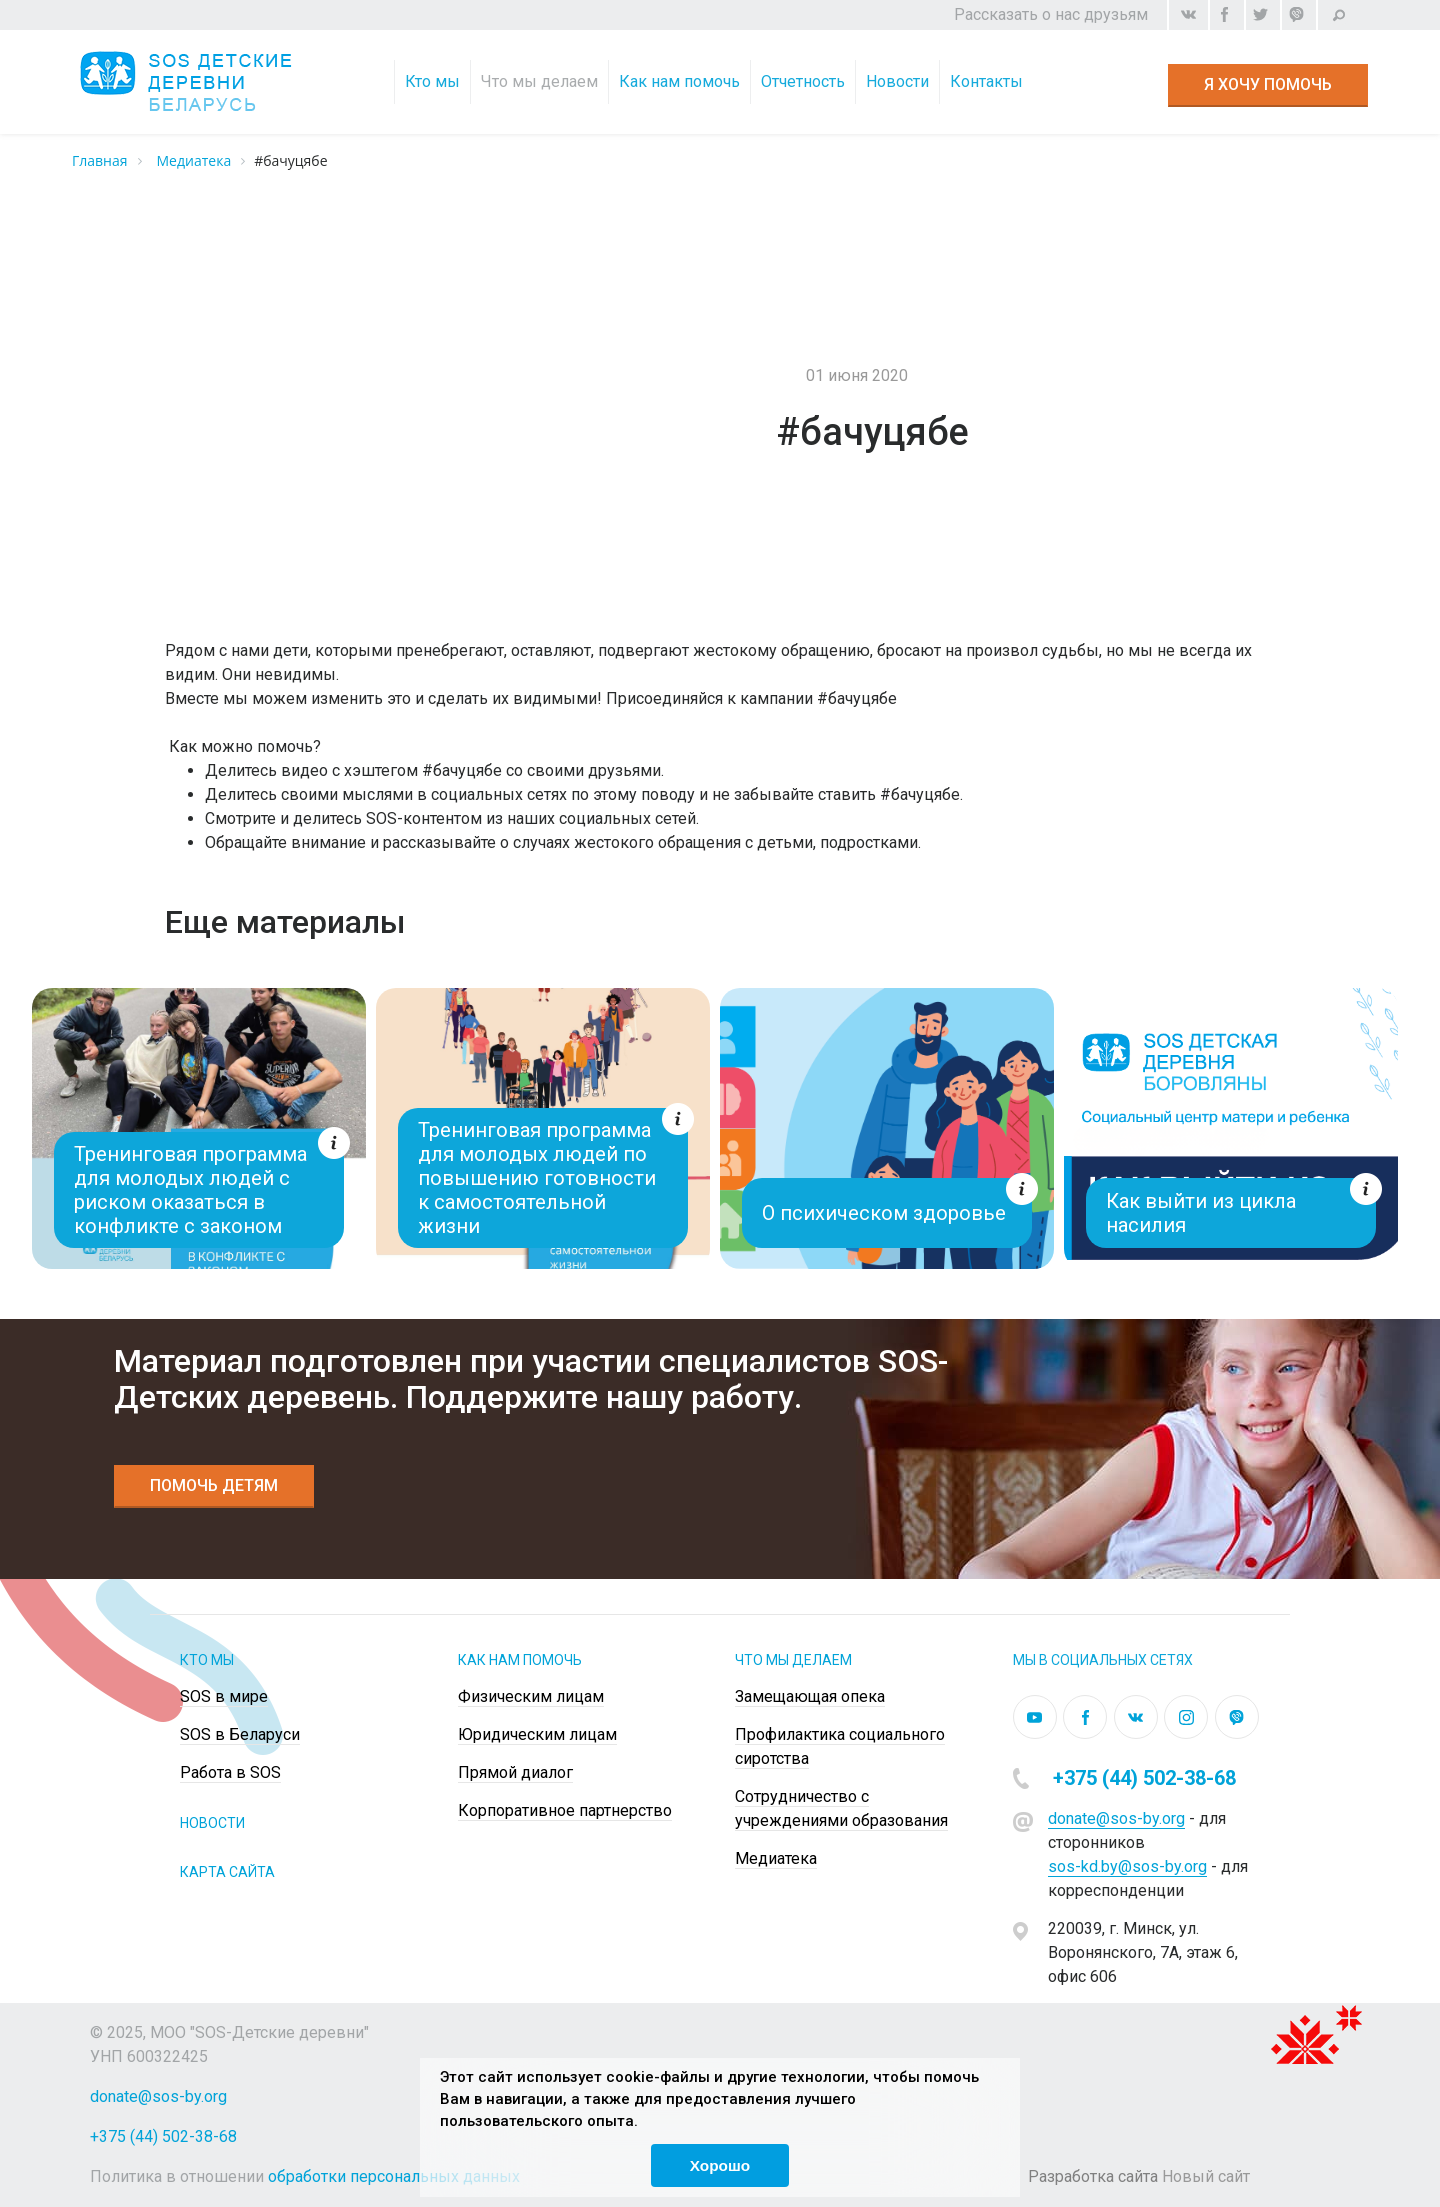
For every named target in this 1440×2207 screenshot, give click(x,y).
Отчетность (805, 81)
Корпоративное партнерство (565, 1810)
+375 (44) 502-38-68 (1144, 1778)
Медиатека (776, 1858)
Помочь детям (214, 1485)
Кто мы (434, 81)
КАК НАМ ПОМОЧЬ (520, 1660)
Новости (899, 81)
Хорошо (720, 2165)
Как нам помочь (681, 81)
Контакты (988, 81)
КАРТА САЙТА (227, 1872)
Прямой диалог (515, 1772)
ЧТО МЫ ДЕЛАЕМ (793, 1660)
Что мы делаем (541, 81)
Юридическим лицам (537, 1734)
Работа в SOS (230, 1772)
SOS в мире (224, 1696)
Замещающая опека (810, 1696)
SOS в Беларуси (240, 1734)
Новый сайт (1206, 2176)
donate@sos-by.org (1116, 1818)
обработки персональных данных (394, 2176)
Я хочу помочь (1268, 84)
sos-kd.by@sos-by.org (1127, 1866)
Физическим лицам (531, 1696)
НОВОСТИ (212, 1823)
